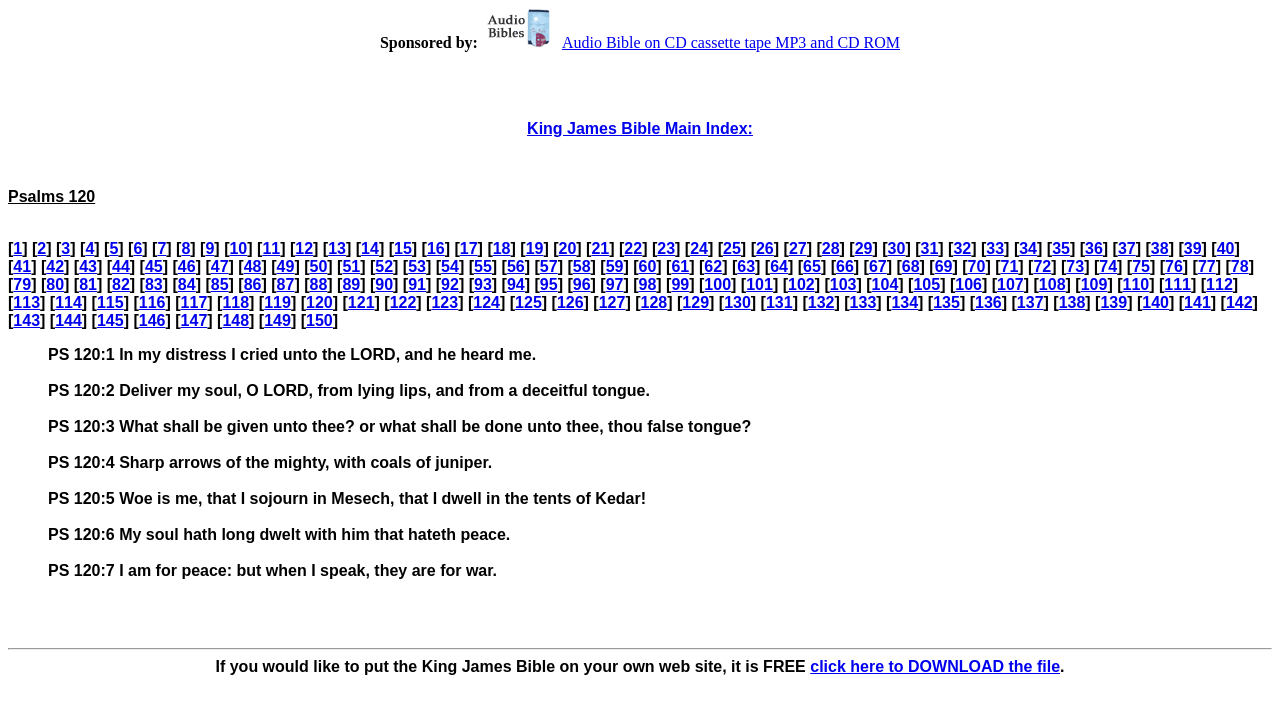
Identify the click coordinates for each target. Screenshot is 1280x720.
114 (68, 302)
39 (1193, 248)
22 (633, 248)
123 (444, 302)
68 (911, 266)
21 (600, 248)
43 (88, 266)
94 (516, 284)
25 (732, 248)
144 (68, 320)
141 (1197, 302)
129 (695, 302)
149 (277, 320)
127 (612, 302)
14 (370, 248)
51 (351, 266)
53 (417, 266)
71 (1010, 266)
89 (351, 284)
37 (1127, 248)
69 (944, 266)
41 (22, 266)
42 (55, 266)
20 (568, 248)
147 (194, 320)
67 (878, 266)
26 (765, 248)
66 (845, 266)
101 (759, 284)
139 (1113, 302)
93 (483, 284)
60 (648, 266)
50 (318, 266)
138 (1072, 302)
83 (154, 284)
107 (1010, 284)
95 (549, 284)
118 (235, 302)
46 (187, 266)
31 (930, 248)
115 (110, 302)
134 (904, 302)
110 (1135, 284)
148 (235, 320)
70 (977, 266)
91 (417, 284)
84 (187, 284)
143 (26, 320)
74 (1108, 266)
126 (570, 302)
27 (798, 248)
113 (26, 302)
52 (384, 266)
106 (968, 284)
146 (152, 320)
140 (1155, 302)
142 (1239, 302)
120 (319, 302)
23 (666, 248)
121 (361, 302)
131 (779, 302)
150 (319, 320)
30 (897, 248)
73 (1075, 266)
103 (843, 284)
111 (1177, 284)
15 (403, 248)
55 (483, 266)
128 (654, 302)
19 (535, 248)
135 (946, 302)
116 (152, 302)
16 (436, 248)
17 (469, 248)
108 (1052, 284)
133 (863, 302)
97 (615, 284)
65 (812, 266)
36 (1094, 248)
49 (286, 266)
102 (801, 284)
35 (1061, 248)
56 (516, 266)
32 (962, 248)
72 (1042, 266)
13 (337, 248)
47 (220, 266)
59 (615, 266)
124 (486, 302)
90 (384, 284)
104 (885, 284)
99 (680, 284)
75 (1141, 266)
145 (110, 320)
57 (549, 266)
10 (238, 248)
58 (582, 266)
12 (304, 248)
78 (1240, 266)
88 (318, 284)
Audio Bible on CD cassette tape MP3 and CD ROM (691, 42)
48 (253, 266)
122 (403, 302)
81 (88, 284)
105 (926, 284)
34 (1028, 248)
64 (779, 266)
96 (582, 284)
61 (680, 266)
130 (737, 302)
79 (22, 284)
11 (271, 248)
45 (154, 266)
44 (121, 266)
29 (864, 248)
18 (502, 248)
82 (121, 284)
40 (1226, 248)
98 (648, 284)
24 (699, 248)
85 (220, 284)
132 (821, 302)
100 (717, 284)
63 (746, 266)
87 (286, 284)
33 (995, 248)
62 (713, 266)
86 (253, 284)
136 (988, 302)
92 (450, 284)
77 (1207, 266)
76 (1174, 266)
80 (55, 284)
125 (528, 302)
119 (277, 302)
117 (194, 302)
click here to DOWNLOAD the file (935, 666)
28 (831, 248)
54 (450, 266)
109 (1094, 284)
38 (1160, 248)
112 (1219, 284)
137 (1030, 302)
